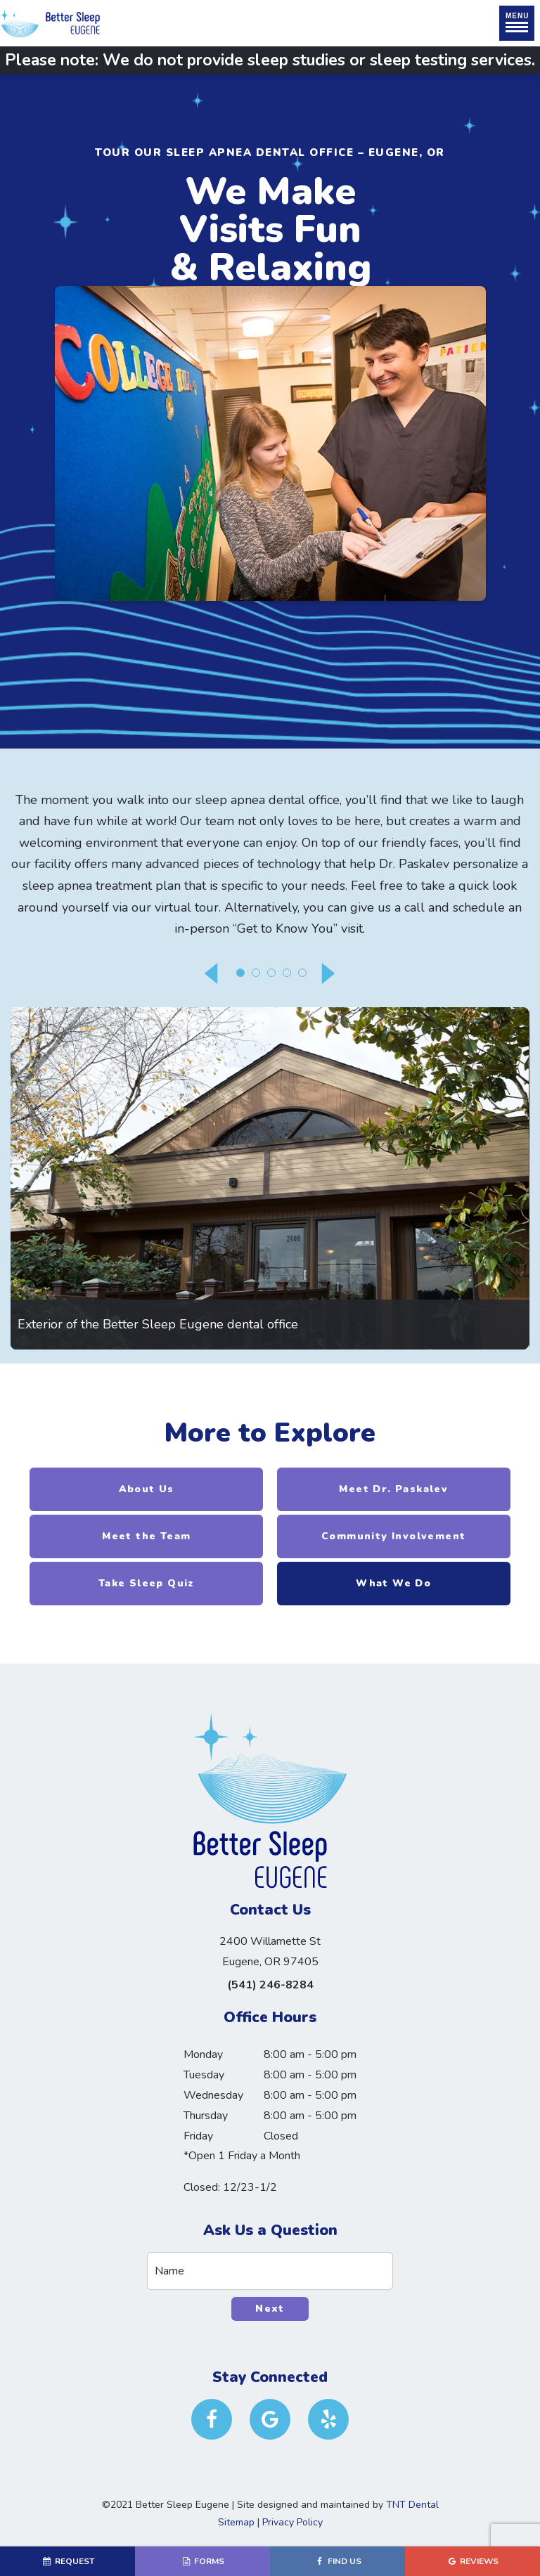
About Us (146, 1489)
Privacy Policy (292, 2522)
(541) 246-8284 (270, 1985)
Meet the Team (146, 1536)
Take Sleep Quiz (146, 1583)
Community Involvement (393, 1536)
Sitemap (236, 2522)
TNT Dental (412, 2504)
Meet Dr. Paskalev (393, 1489)
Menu (517, 22)
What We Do (393, 1583)
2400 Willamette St (270, 1953)
